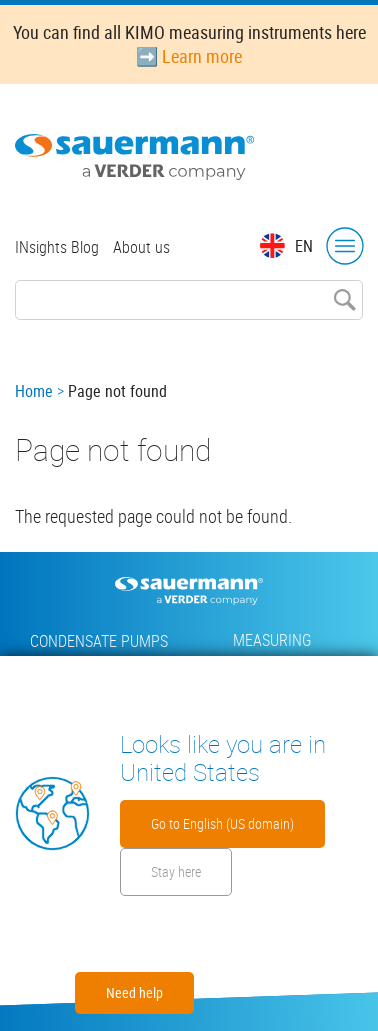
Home (34, 391)
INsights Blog (57, 247)
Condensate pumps (99, 641)
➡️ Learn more (189, 56)
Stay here (176, 871)
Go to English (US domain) (222, 823)
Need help (134, 992)
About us (141, 247)
